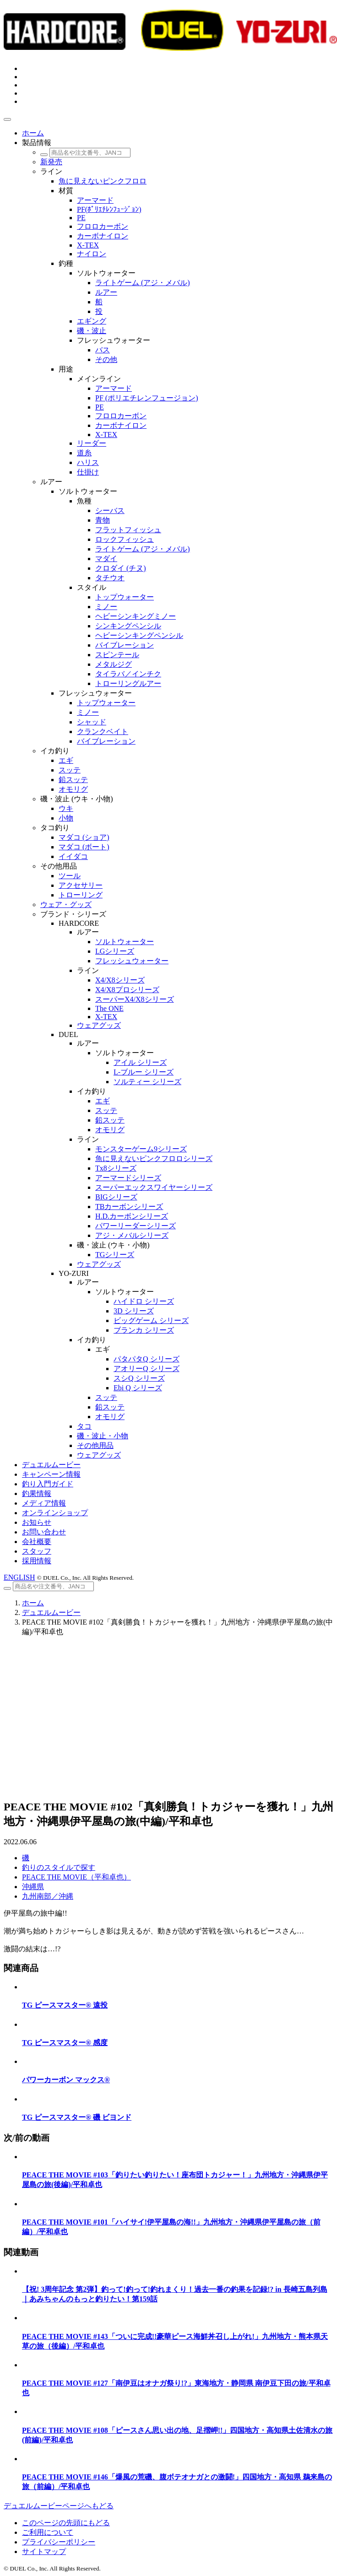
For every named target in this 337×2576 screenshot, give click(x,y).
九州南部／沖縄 (47, 1896)
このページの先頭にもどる (66, 2523)
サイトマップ (44, 2551)
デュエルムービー (51, 1612)
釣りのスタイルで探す (58, 1867)
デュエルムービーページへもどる (59, 2506)
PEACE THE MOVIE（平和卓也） (76, 1877)
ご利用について (47, 2532)
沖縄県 (33, 1886)
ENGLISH (19, 1577)
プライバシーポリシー (58, 2542)
